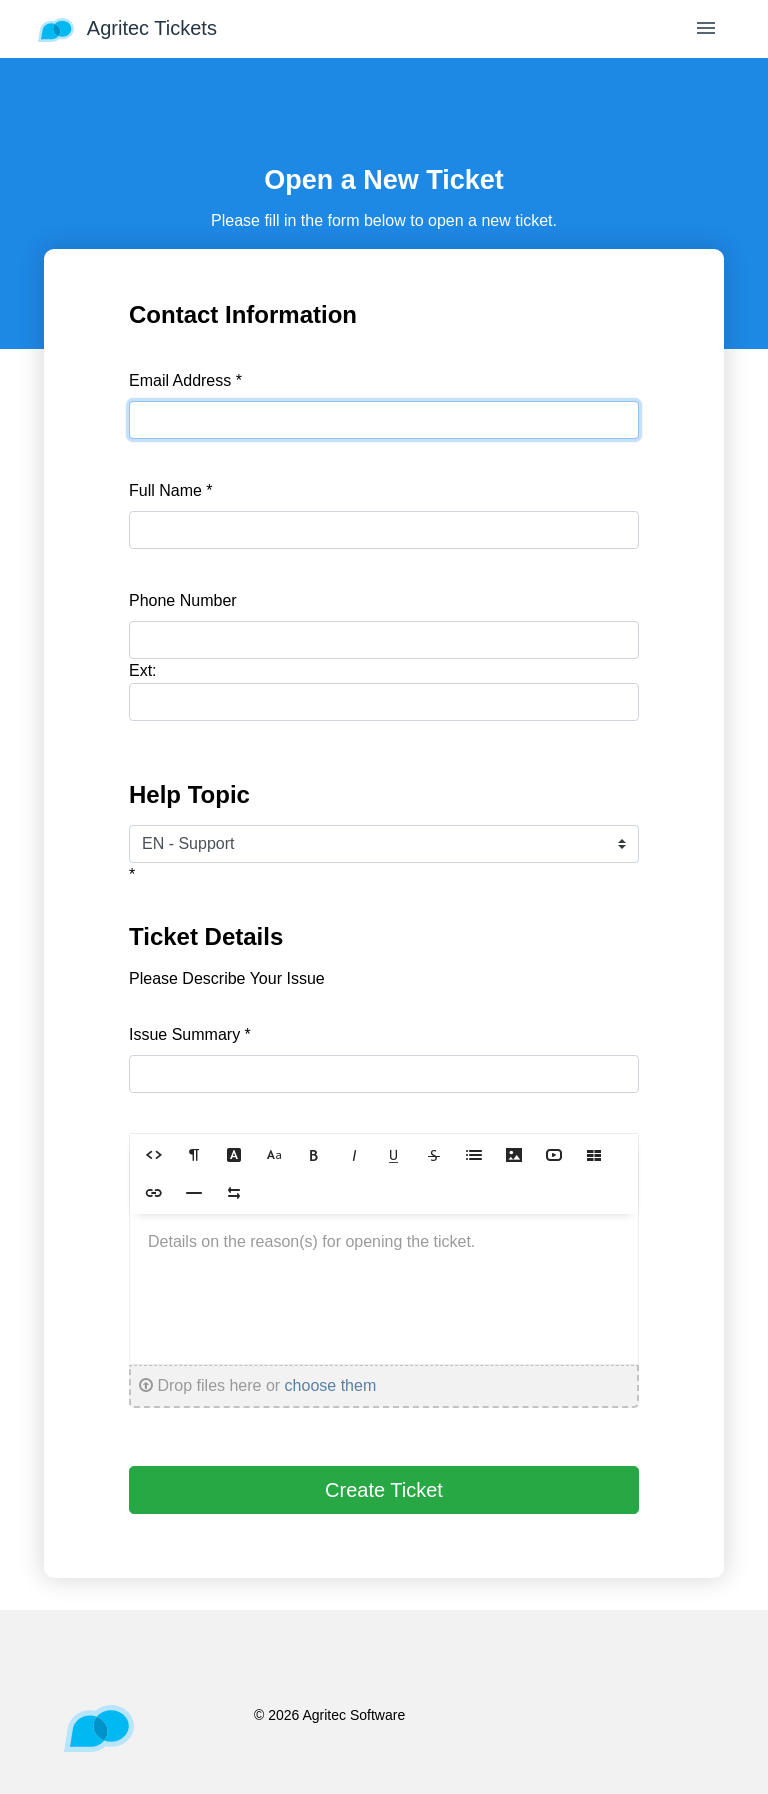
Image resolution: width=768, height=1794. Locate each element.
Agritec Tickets (127, 29)
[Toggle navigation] (706, 29)
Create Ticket (384, 1490)
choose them (331, 1385)
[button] (154, 1154)
